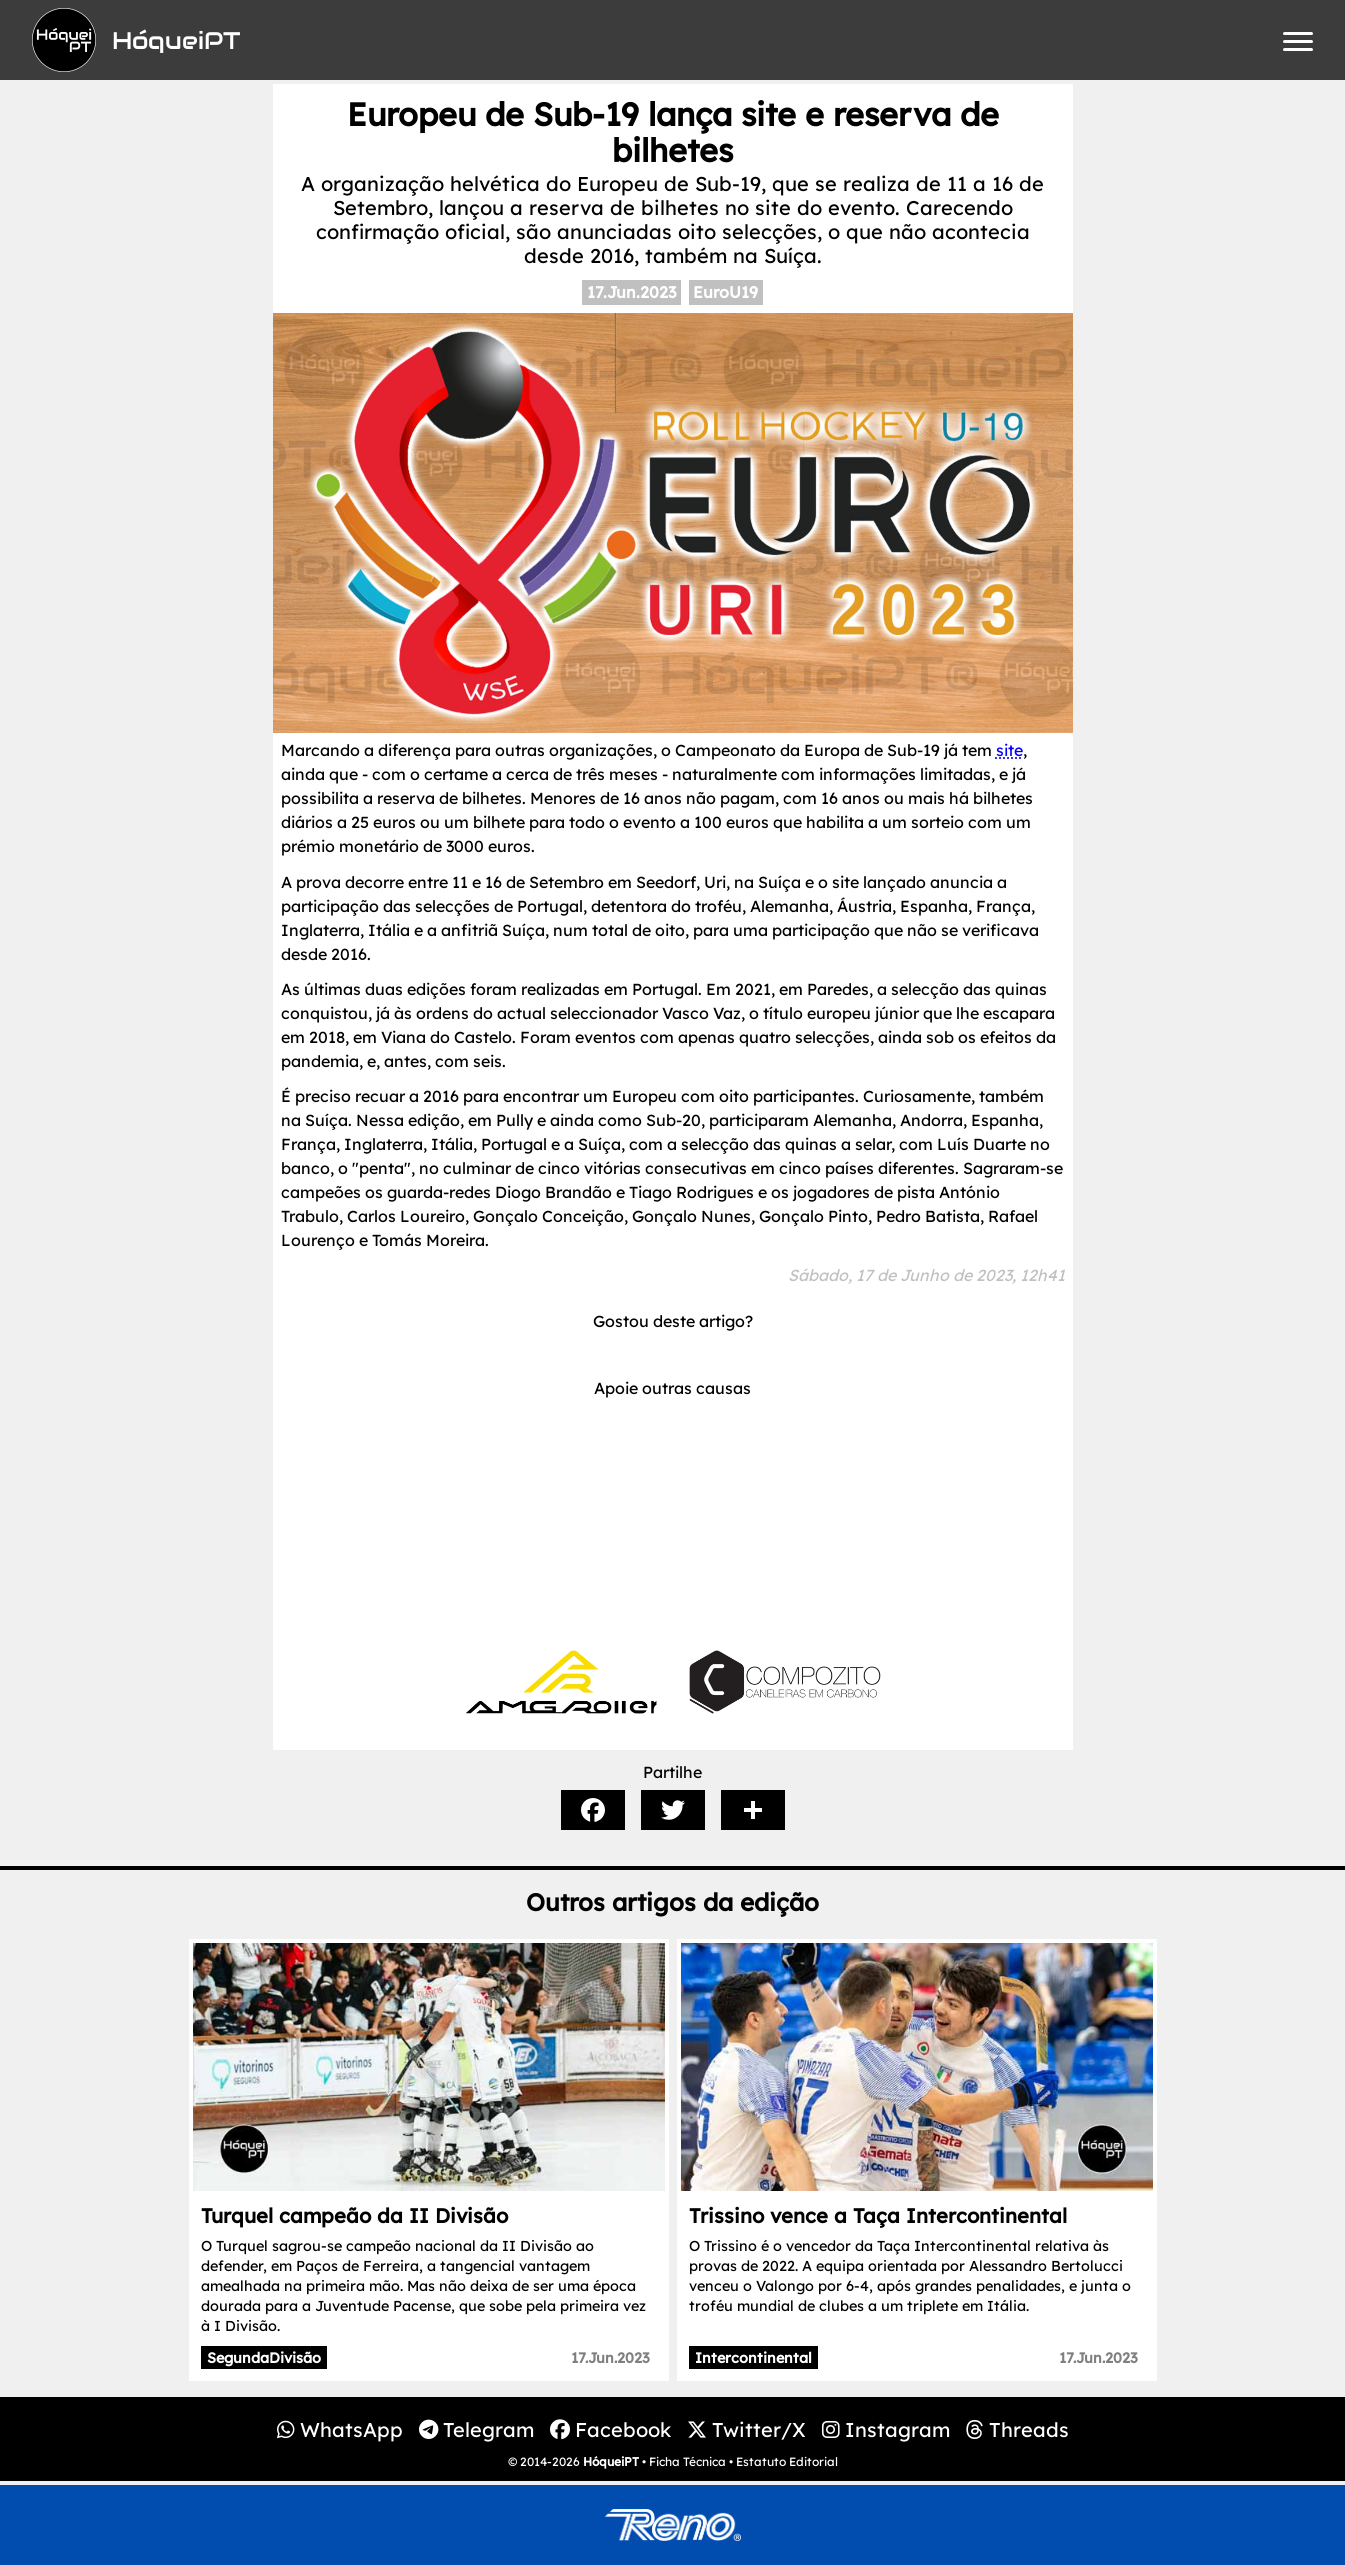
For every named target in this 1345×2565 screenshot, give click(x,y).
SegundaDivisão (264, 2358)
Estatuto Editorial (787, 2461)
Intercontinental (753, 2358)
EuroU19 (725, 292)
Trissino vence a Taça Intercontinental (878, 2215)
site (1009, 750)
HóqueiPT (611, 2461)
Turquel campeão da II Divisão (354, 2215)
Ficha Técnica (687, 2461)
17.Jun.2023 (631, 292)
